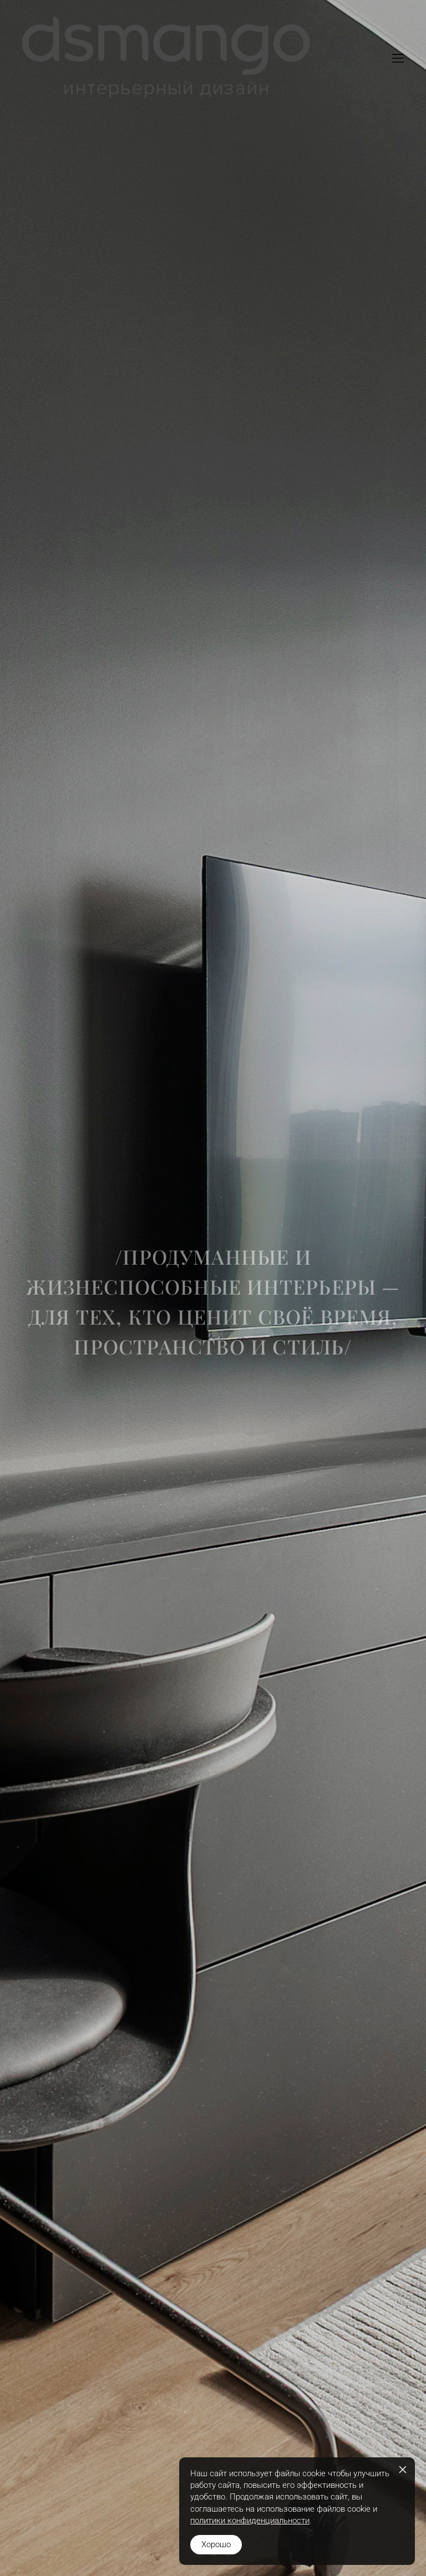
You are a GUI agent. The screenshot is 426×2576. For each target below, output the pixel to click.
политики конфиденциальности (250, 2521)
